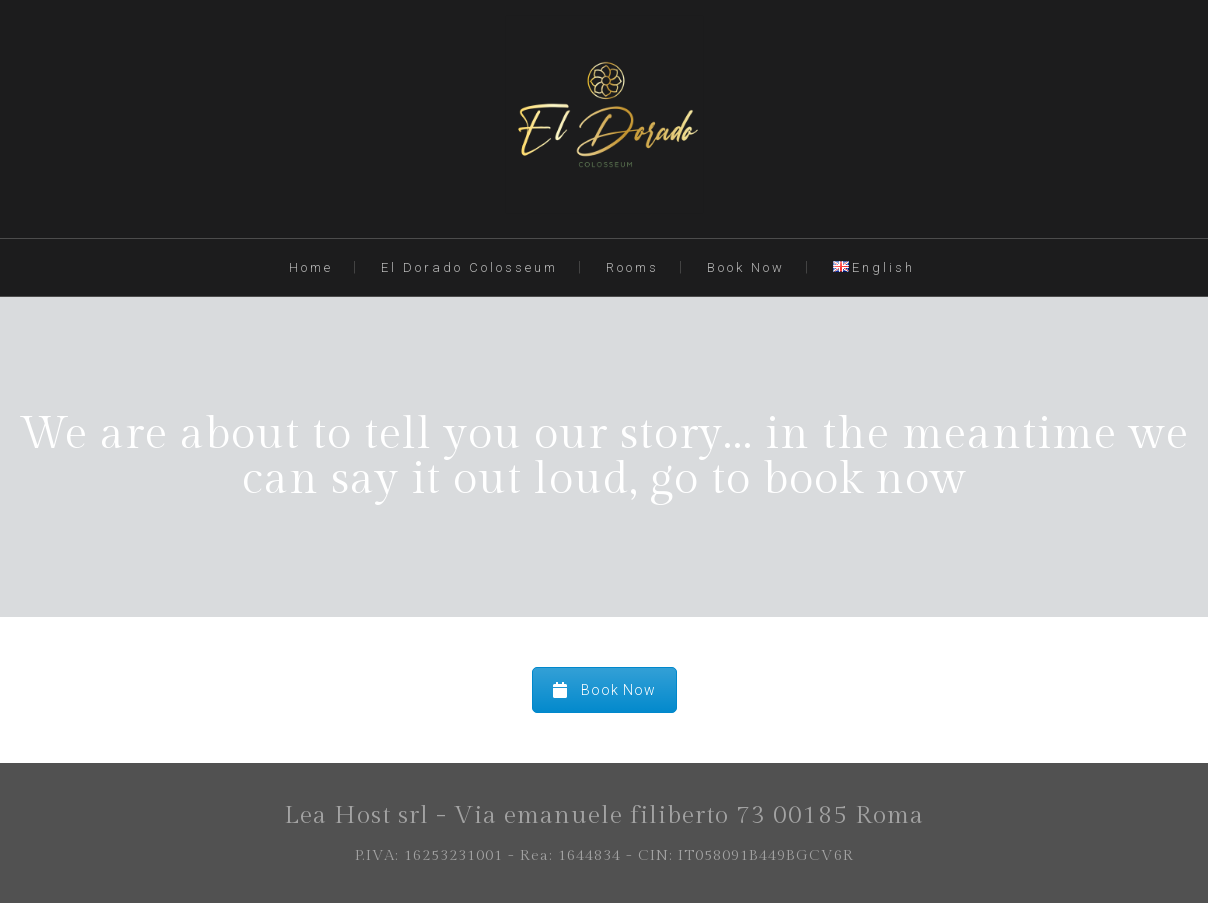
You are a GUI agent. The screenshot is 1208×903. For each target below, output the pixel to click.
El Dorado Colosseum (469, 267)
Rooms (632, 267)
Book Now (746, 267)
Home (311, 267)
